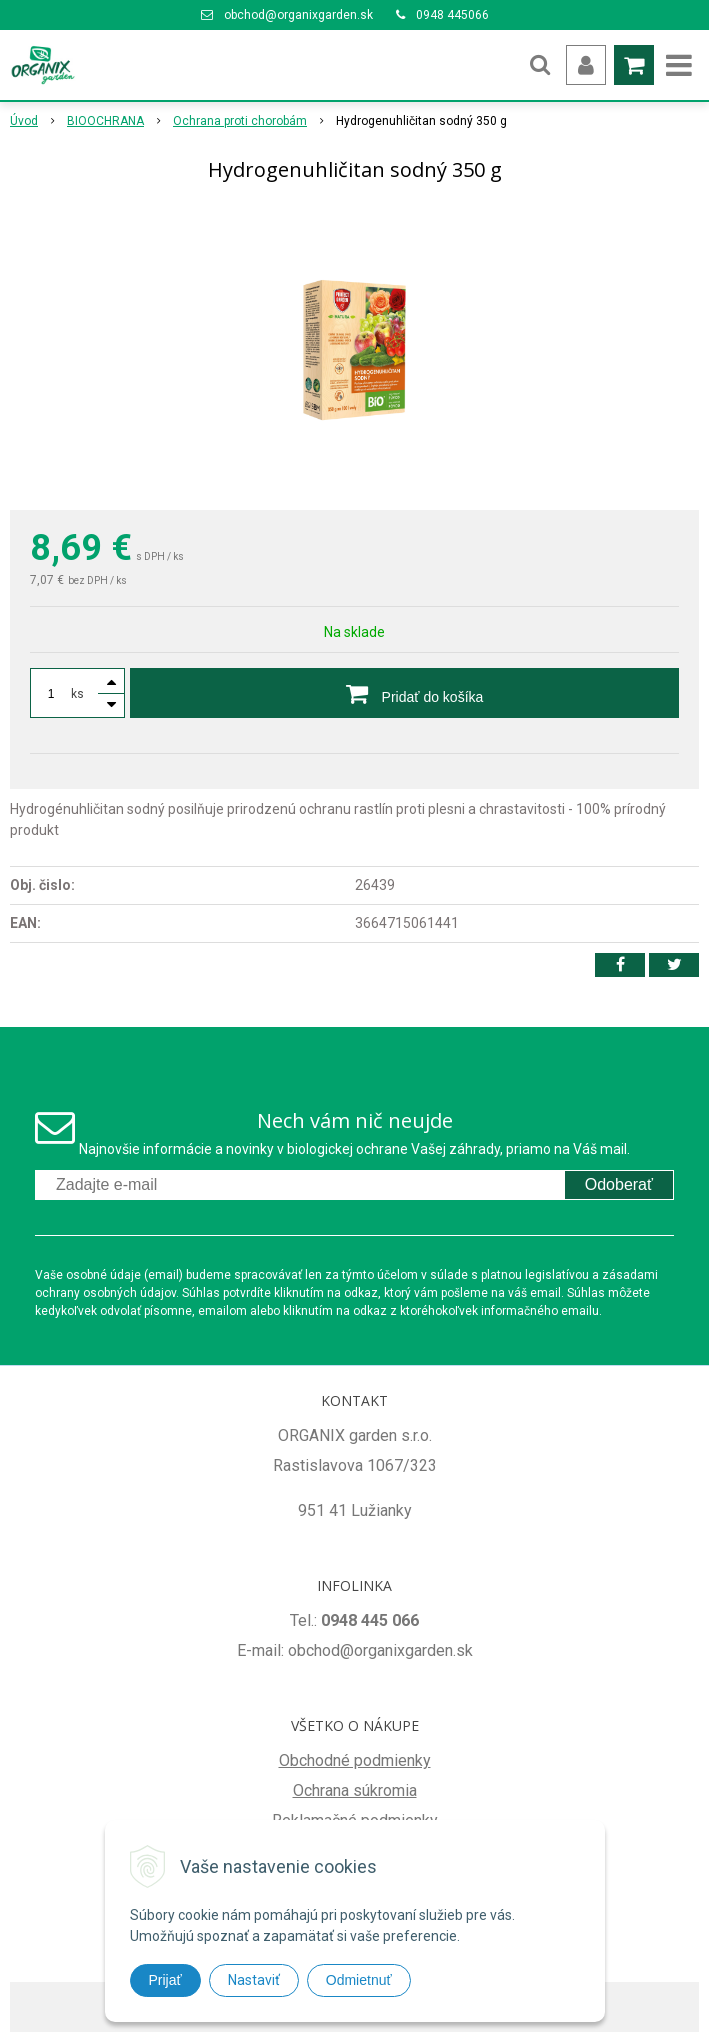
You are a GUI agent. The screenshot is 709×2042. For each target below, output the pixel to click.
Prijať (165, 1980)
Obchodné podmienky (355, 1760)
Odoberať (619, 1184)
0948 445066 (452, 15)
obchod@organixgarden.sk (298, 15)
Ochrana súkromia (355, 1790)
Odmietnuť (359, 1980)
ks (77, 694)
